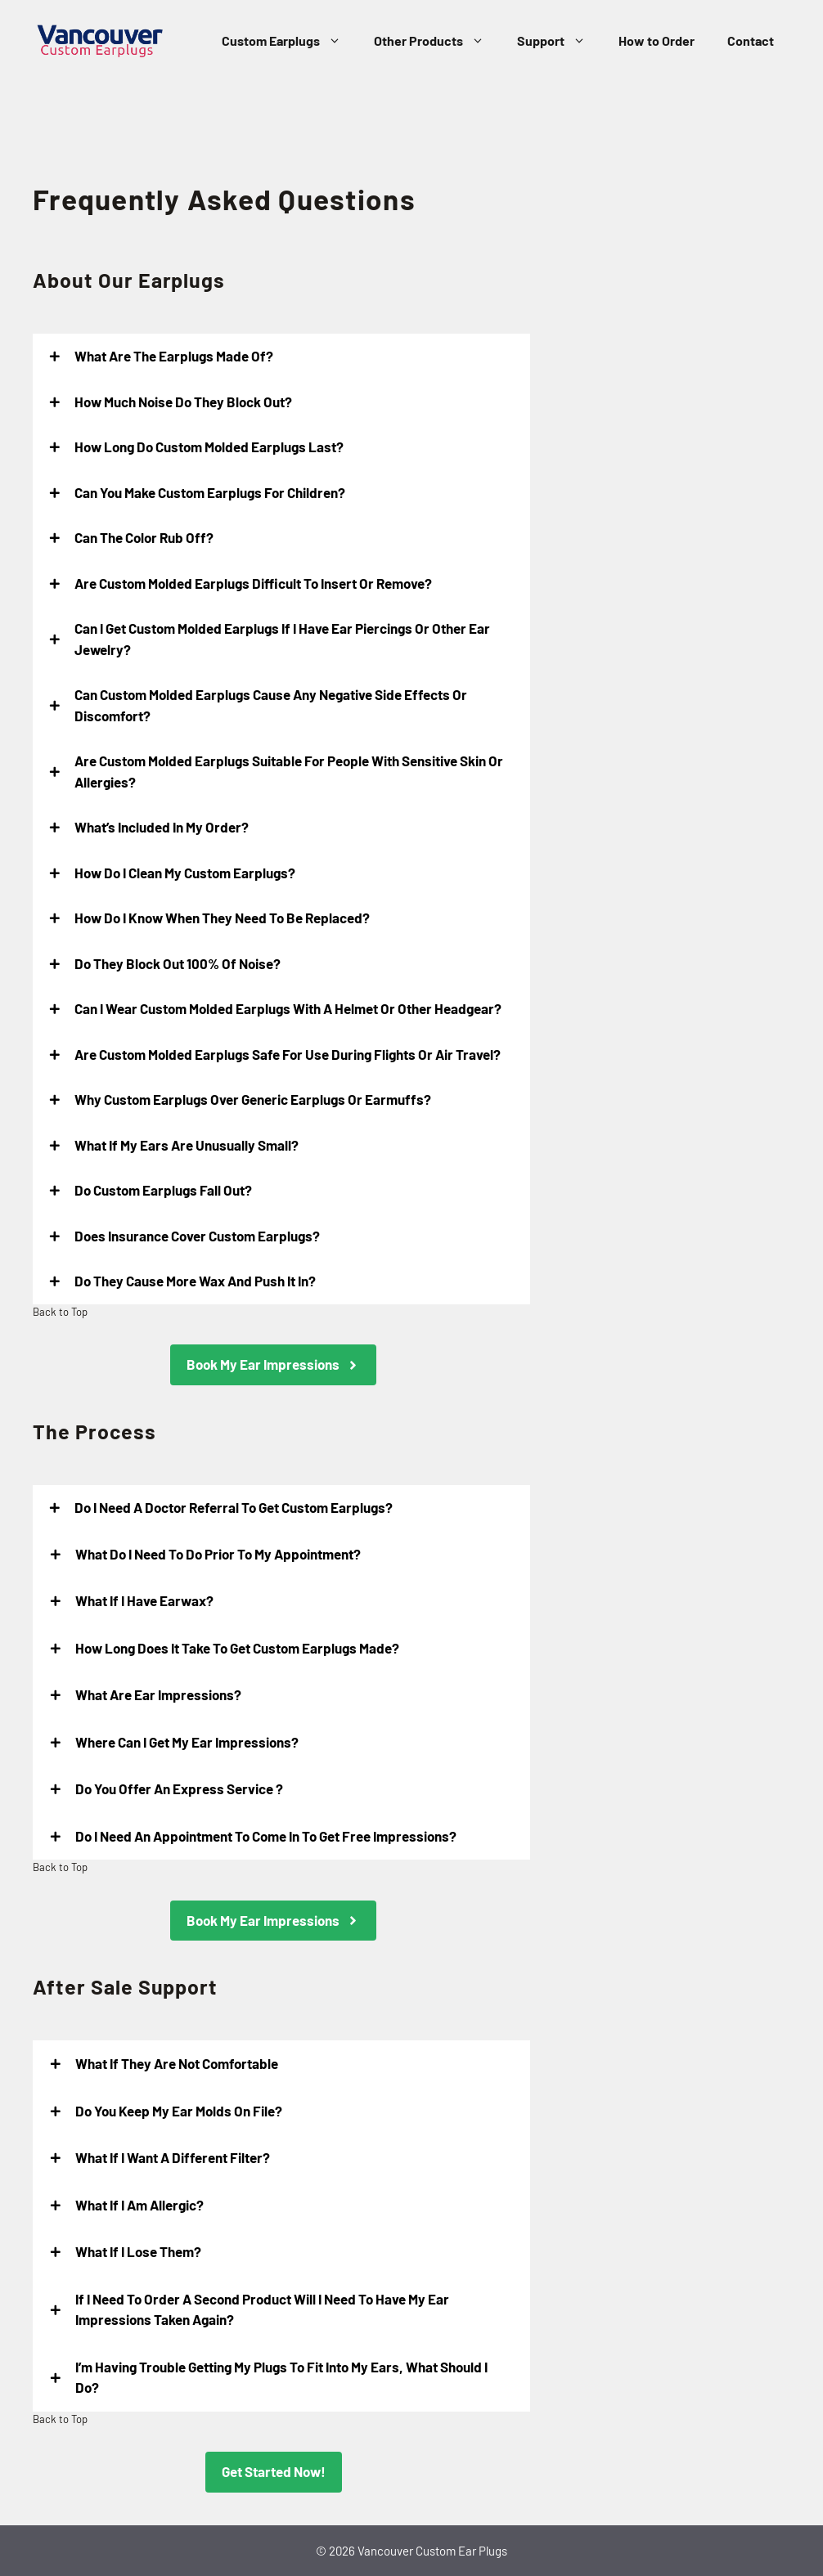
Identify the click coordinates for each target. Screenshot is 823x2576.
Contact (750, 40)
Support (559, 40)
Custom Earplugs (290, 40)
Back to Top (60, 1311)
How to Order (656, 40)
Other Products (437, 40)
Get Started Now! (274, 2471)
